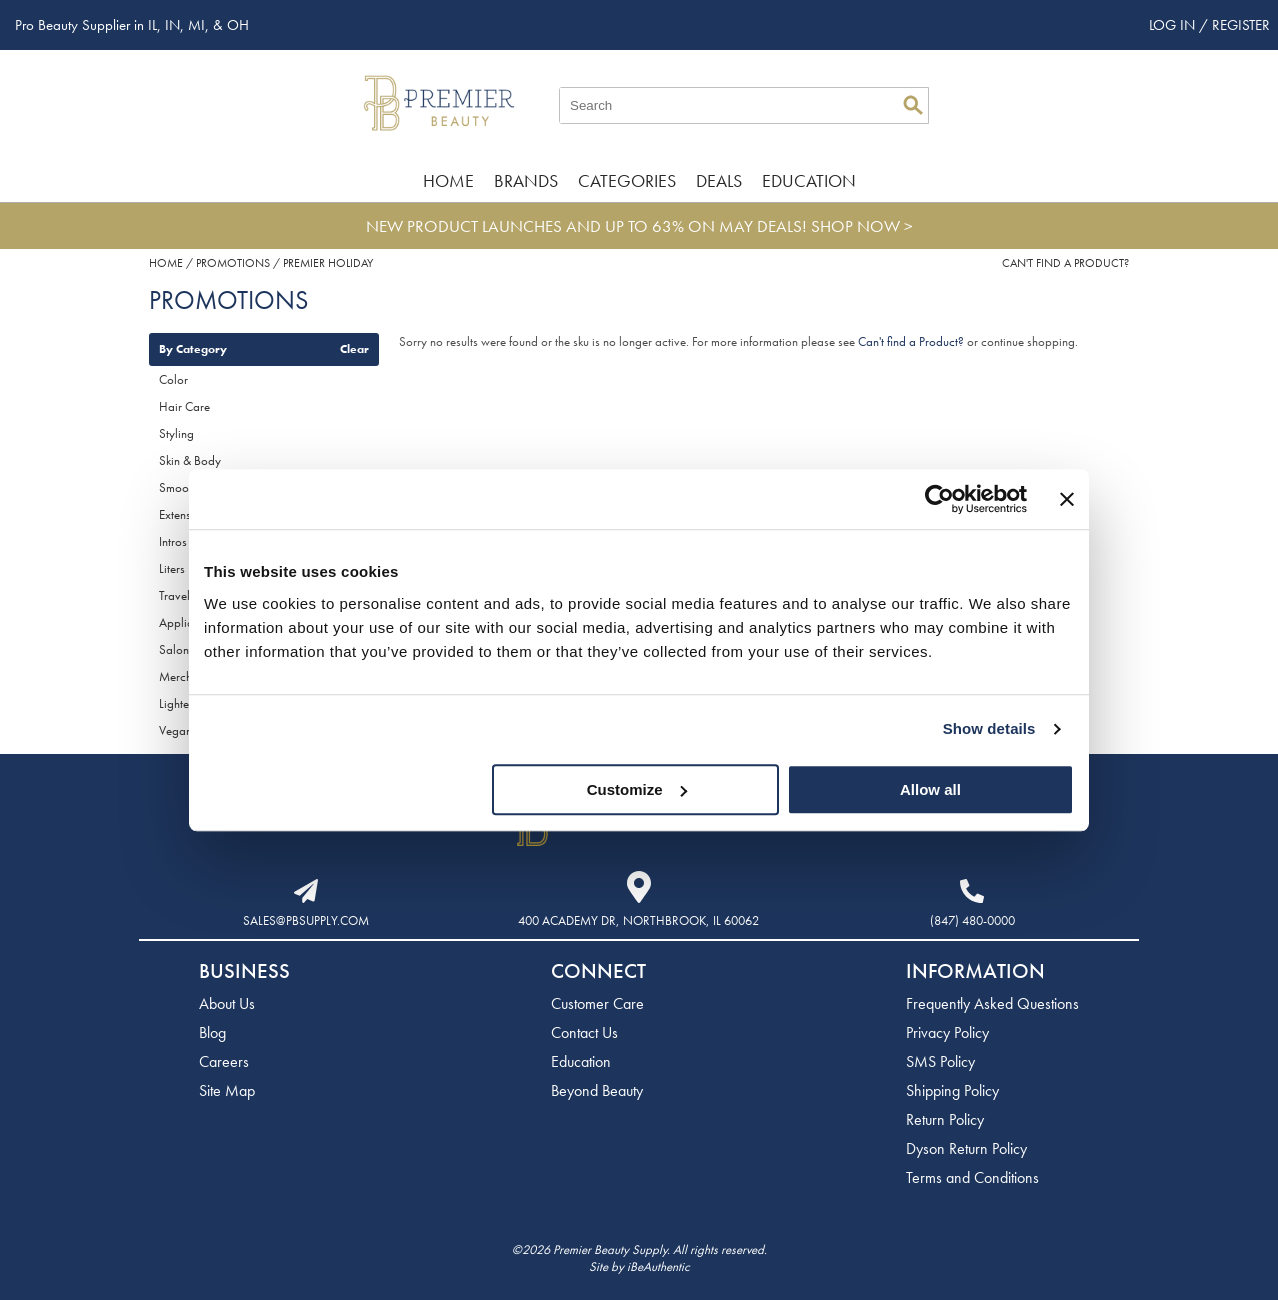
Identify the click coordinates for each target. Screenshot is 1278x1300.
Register (1241, 25)
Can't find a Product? (1065, 263)
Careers (224, 1061)
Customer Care (597, 1003)
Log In (1174, 25)
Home (448, 180)
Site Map (227, 1090)
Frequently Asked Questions (992, 1003)
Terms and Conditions (972, 1177)
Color (173, 379)
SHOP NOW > (862, 226)
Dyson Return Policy (966, 1148)
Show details (989, 728)
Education (809, 180)
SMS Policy (940, 1061)
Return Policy (945, 1119)
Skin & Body (190, 460)
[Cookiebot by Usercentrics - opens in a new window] (939, 499)
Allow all (930, 789)
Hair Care (184, 406)
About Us (227, 1003)
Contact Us (584, 1032)
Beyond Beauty (597, 1090)
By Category (193, 349)
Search (913, 105)
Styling (176, 433)
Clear (354, 349)
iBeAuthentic (658, 1266)
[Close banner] (1067, 499)
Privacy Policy (947, 1032)
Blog (212, 1032)
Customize (637, 789)
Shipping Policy (952, 1090)
